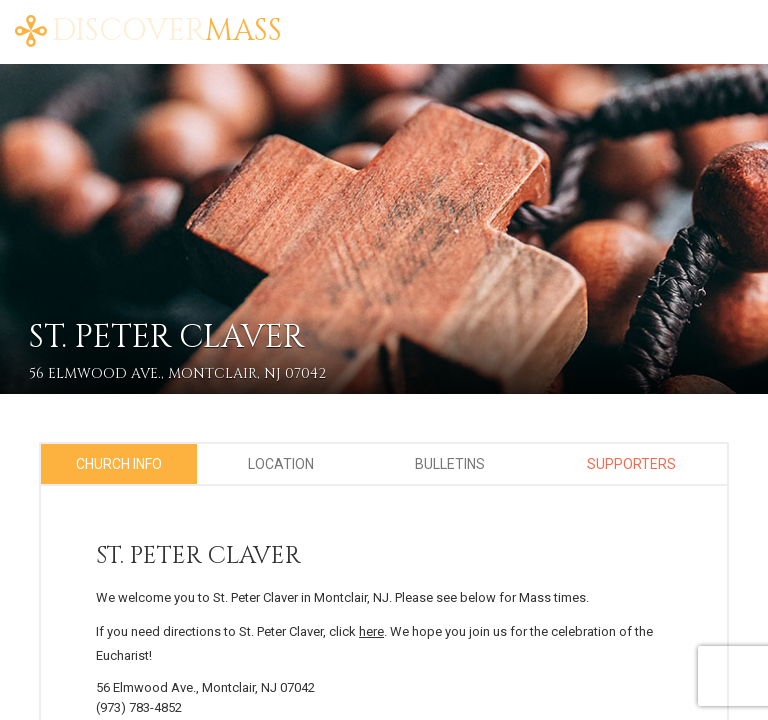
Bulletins (450, 464)
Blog (450, 20)
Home (326, 20)
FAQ (501, 20)
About (389, 20)
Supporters (631, 464)
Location (281, 464)
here (371, 631)
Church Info (119, 464)
